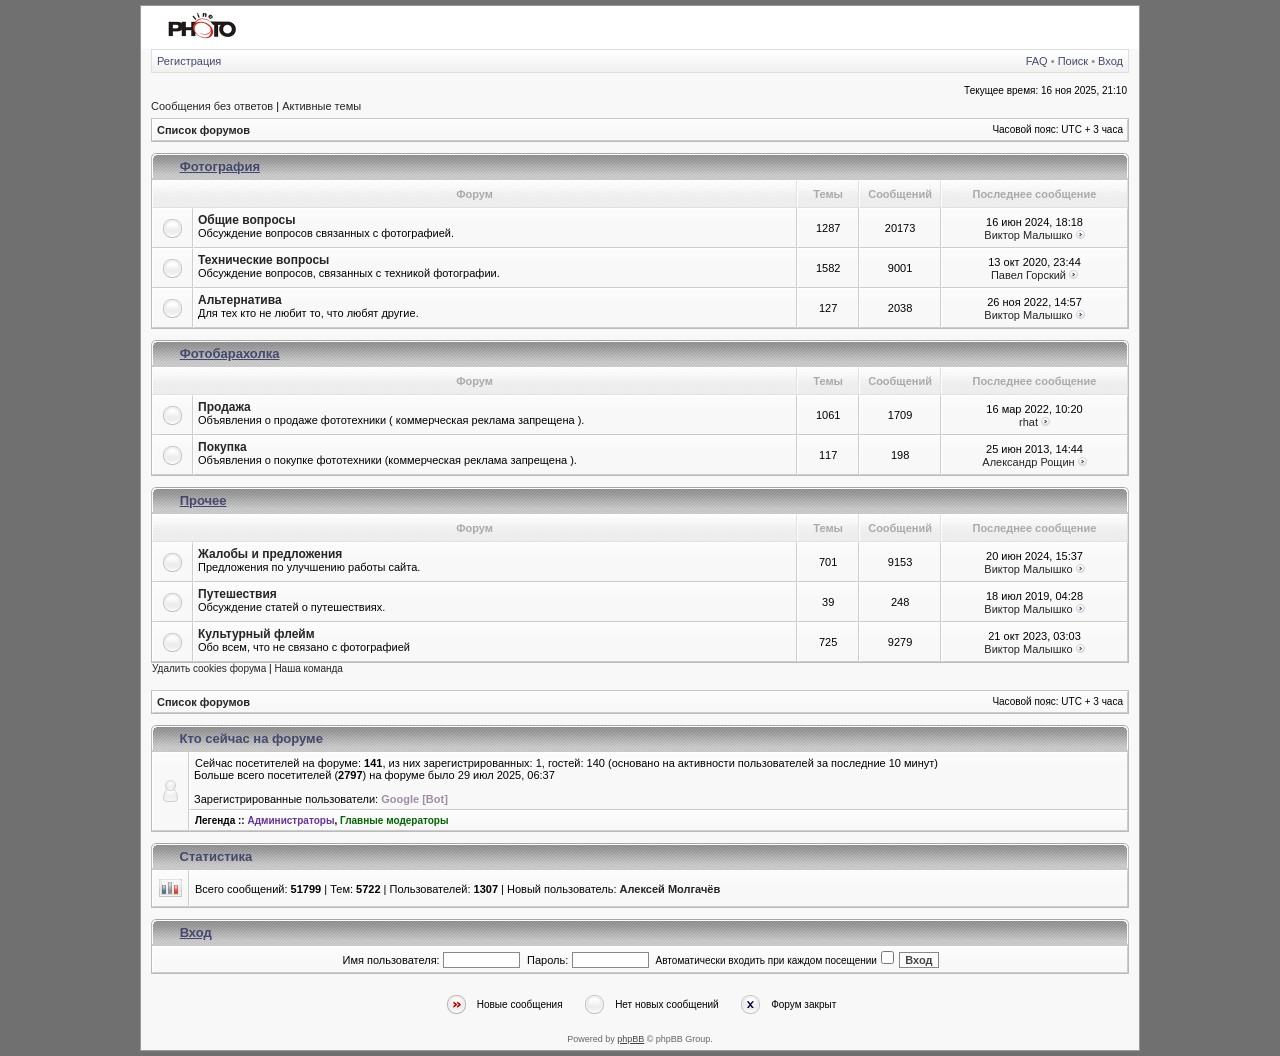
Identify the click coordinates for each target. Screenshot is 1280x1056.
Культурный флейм (256, 634)
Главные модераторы (394, 820)
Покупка (222, 447)
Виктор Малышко (1028, 235)
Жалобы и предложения (270, 554)
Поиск (1073, 61)
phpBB (630, 1039)
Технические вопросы (263, 260)
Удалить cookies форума (209, 668)
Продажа (224, 407)
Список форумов (203, 130)
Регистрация (189, 61)
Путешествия (237, 594)
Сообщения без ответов (212, 106)
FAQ (1037, 61)
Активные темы (321, 106)
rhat (1028, 422)
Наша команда (308, 668)
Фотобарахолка (230, 353)
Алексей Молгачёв (670, 889)
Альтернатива (240, 300)
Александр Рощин (1028, 462)
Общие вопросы (246, 220)
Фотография (220, 166)
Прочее (203, 500)
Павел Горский (1028, 275)
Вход (1110, 61)
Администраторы (290, 820)
